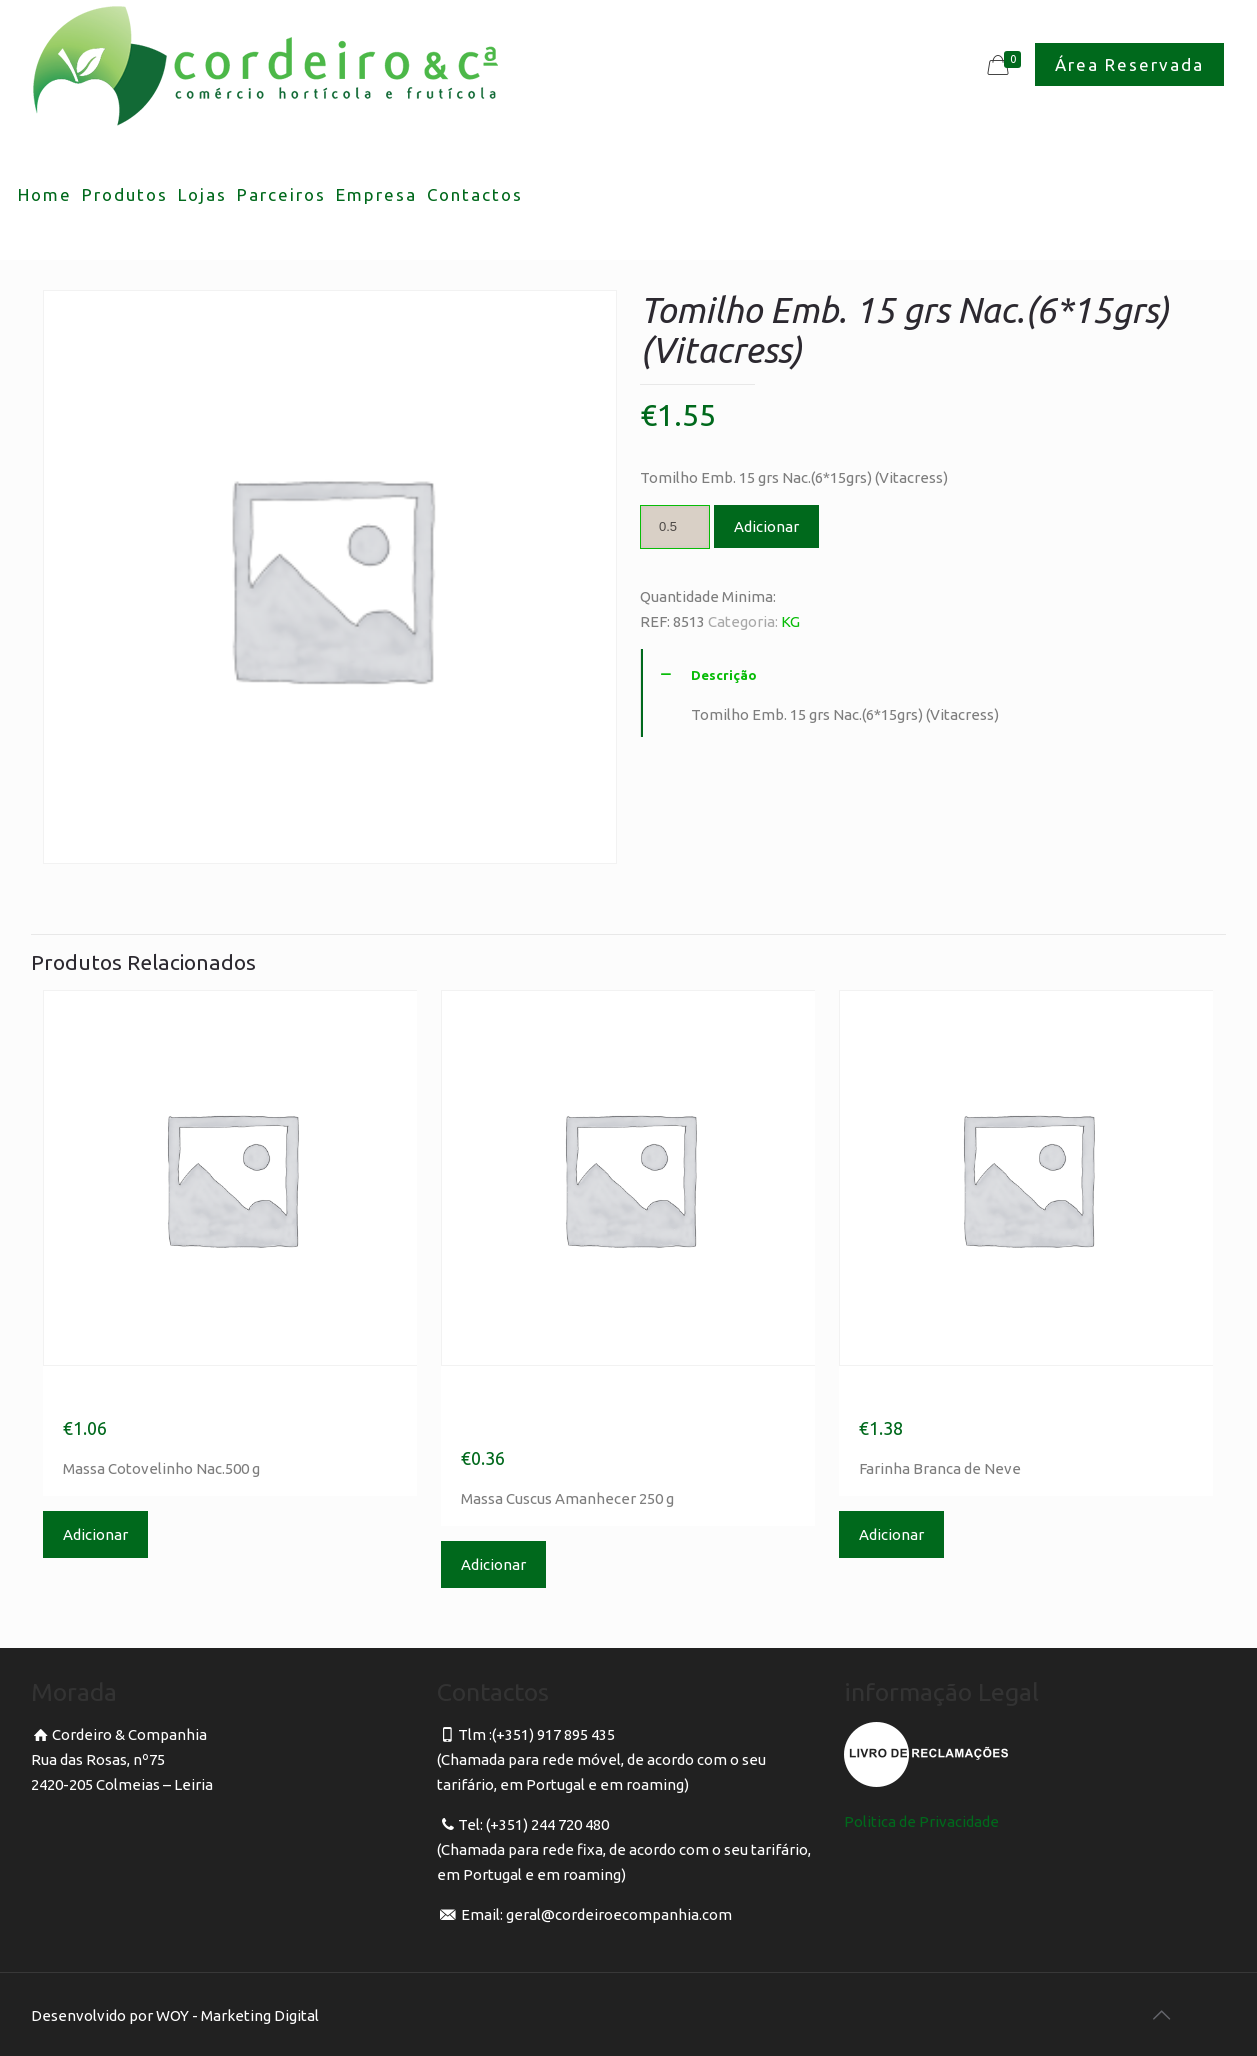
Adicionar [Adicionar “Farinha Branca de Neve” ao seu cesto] (891, 1534)
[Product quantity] (675, 527)
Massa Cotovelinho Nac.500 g (226, 1396)
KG (790, 621)
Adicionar (766, 526)
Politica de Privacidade (921, 1821)
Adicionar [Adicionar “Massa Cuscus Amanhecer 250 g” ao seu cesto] (493, 1564)
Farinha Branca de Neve (991, 1396)
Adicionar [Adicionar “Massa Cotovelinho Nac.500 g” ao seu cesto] (95, 1534)
